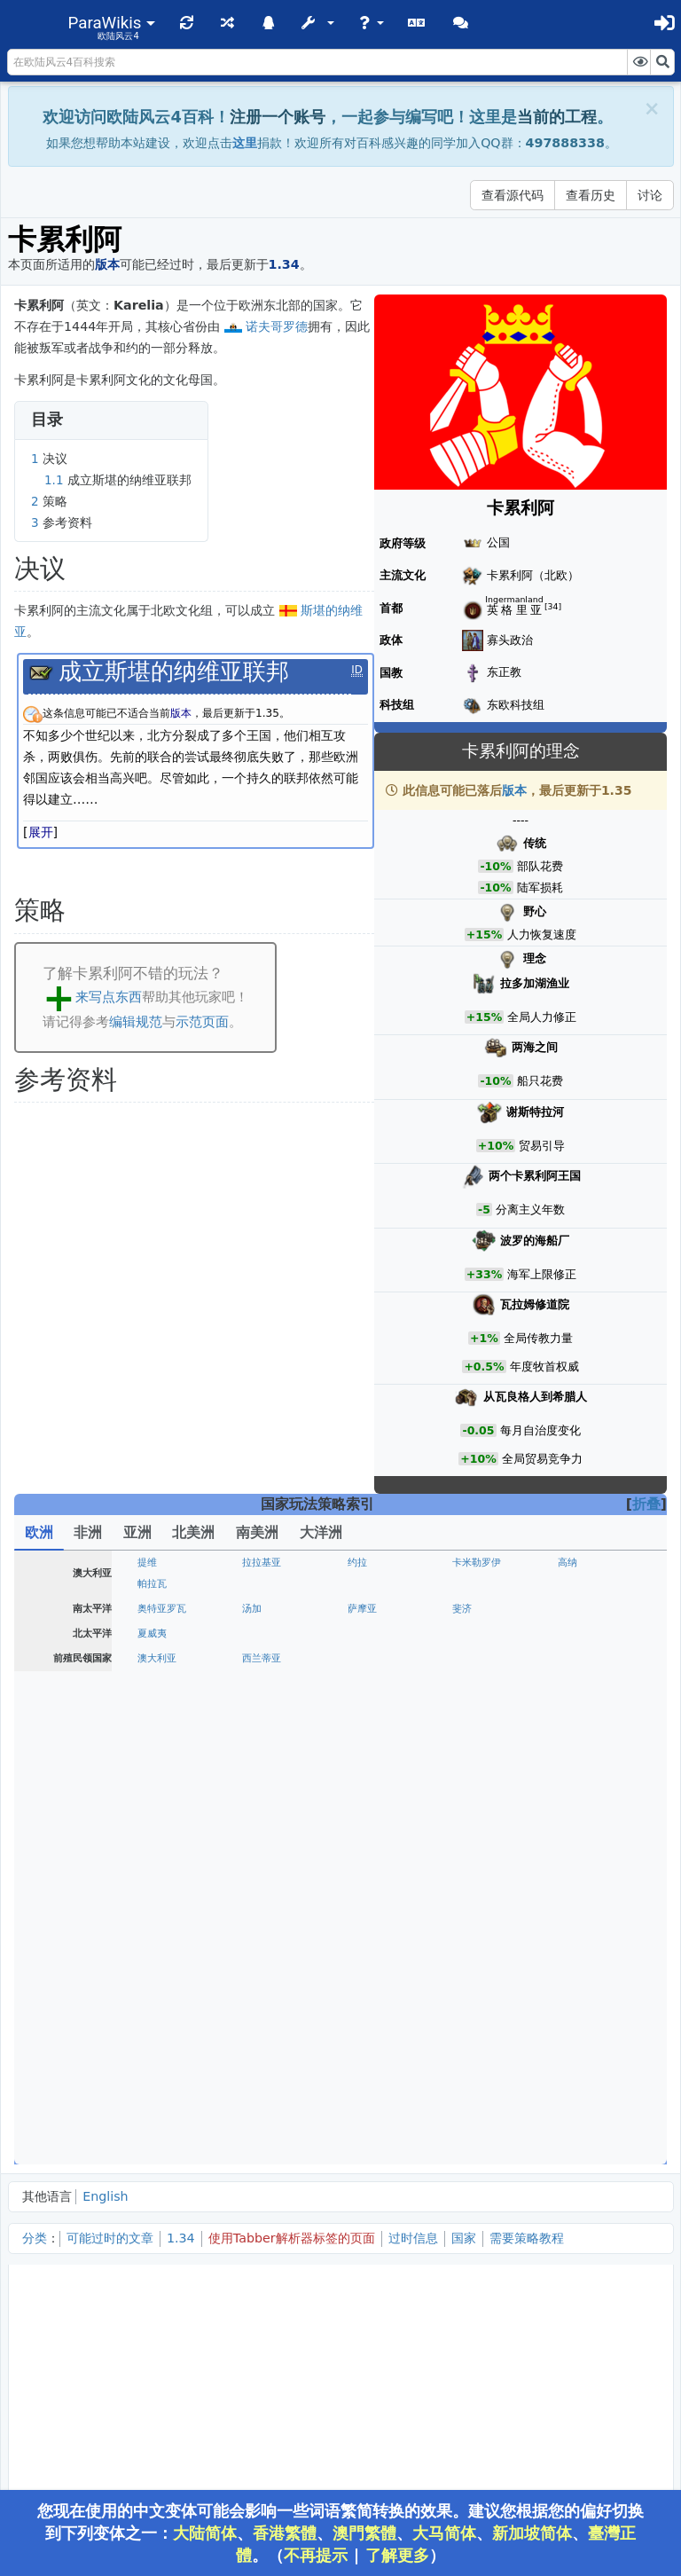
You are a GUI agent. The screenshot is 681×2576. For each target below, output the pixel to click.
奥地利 (152, 1885)
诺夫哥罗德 (277, 326)
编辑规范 (135, 1021)
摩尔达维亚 (161, 1793)
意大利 (572, 1974)
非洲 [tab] (88, 1532)
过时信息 (413, 2238)
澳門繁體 (364, 2533)
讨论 (650, 195)
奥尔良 (572, 1608)
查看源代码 (512, 195)
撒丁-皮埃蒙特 (168, 1995)
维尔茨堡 (367, 1885)
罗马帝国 (367, 1995)
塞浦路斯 (261, 2063)
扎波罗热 (261, 2130)
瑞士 (357, 1906)
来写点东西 (108, 996)
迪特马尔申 (161, 1839)
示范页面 (202, 1021)
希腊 (567, 2063)
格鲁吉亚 (261, 2151)
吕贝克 (256, 1839)
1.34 (181, 2238)
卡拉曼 (256, 2041)
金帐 (567, 2151)
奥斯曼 (152, 2041)
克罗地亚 (156, 2020)
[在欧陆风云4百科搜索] (317, 62)
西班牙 (152, 1584)
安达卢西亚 (372, 1584)
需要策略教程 (526, 2238)
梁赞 (357, 2109)
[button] (112, 22)
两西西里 (261, 1995)
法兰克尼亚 (582, 1906)
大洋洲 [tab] (321, 1532)
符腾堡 (256, 1906)
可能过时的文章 (110, 2238)
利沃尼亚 (156, 1747)
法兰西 (152, 1608)
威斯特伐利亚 (166, 1860)
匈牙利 (466, 1772)
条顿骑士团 (266, 1726)
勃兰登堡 (367, 1839)
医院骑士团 (161, 2063)
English (105, 2196)
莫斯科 (152, 2109)
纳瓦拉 (466, 1562)
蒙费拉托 (261, 1953)
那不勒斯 (471, 1974)
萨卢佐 (362, 1953)
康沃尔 (466, 1658)
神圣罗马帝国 (271, 1928)
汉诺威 (256, 1860)
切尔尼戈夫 (161, 2130)
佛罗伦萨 (261, 1974)
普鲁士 (572, 1726)
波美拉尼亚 (372, 1860)
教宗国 (362, 1974)
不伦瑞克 (577, 1818)
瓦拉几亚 (577, 1772)
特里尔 (256, 1818)
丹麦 (147, 1704)
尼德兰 (152, 1633)
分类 (34, 2238)
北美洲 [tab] (193, 1532)
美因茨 (362, 1818)
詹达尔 (362, 2041)
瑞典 (252, 1704)
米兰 (567, 1953)
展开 (40, 832)
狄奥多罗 (367, 2130)
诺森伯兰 (367, 1658)
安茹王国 (156, 1679)
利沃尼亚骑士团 (382, 1726)
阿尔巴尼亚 (476, 2020)
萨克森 (466, 1839)
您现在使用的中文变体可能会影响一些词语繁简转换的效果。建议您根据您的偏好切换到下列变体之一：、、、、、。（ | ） (340, 2532)
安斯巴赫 (471, 1885)
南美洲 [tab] (257, 1532)
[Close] (652, 108)
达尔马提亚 (372, 2063)
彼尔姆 (572, 2109)
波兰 (147, 1772)
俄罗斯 (362, 2151)
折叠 (646, 1504)
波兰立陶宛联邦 (382, 1772)
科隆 (147, 1818)
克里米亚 (471, 2130)
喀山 (147, 2151)
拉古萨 (256, 2020)
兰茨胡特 (261, 1885)
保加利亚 (471, 2063)
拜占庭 (572, 2020)
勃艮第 (256, 1608)
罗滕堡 (572, 1885)
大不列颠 (577, 1658)
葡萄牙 (152, 1562)
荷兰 (252, 1633)
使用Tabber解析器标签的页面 (291, 2238)
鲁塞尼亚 (471, 2151)
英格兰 (152, 1658)
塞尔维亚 (367, 2020)
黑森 (462, 1818)
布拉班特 (367, 1633)
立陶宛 (256, 1772)
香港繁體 (285, 2533)
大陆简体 (205, 2533)
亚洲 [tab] (137, 1532)
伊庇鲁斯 (577, 2041)
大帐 (567, 2130)
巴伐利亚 (471, 1906)
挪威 (357, 1704)
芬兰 (567, 1704)
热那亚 (466, 1953)
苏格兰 (256, 1658)
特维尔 (466, 2109)
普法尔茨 (156, 1906)
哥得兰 (466, 1704)
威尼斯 (152, 1974)
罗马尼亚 (261, 1793)
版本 (514, 790)
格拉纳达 (261, 1584)
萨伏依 (152, 1953)
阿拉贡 (362, 1562)
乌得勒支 (471, 1633)
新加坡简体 (532, 2533)
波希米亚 (577, 1839)
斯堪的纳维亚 (166, 1726)
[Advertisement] (340, 2396)
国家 (463, 2238)
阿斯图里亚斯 (587, 1562)
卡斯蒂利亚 (266, 1562)
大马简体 (444, 2533)
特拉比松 (471, 2041)
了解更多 (397, 2555)
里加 (462, 1726)
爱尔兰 (256, 1679)
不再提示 (316, 2555)
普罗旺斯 (367, 1608)
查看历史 (590, 195)
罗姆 (147, 2084)
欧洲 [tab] (39, 1532)
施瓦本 (152, 1928)
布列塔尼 (471, 1608)
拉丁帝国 (261, 2084)
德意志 (572, 1860)
